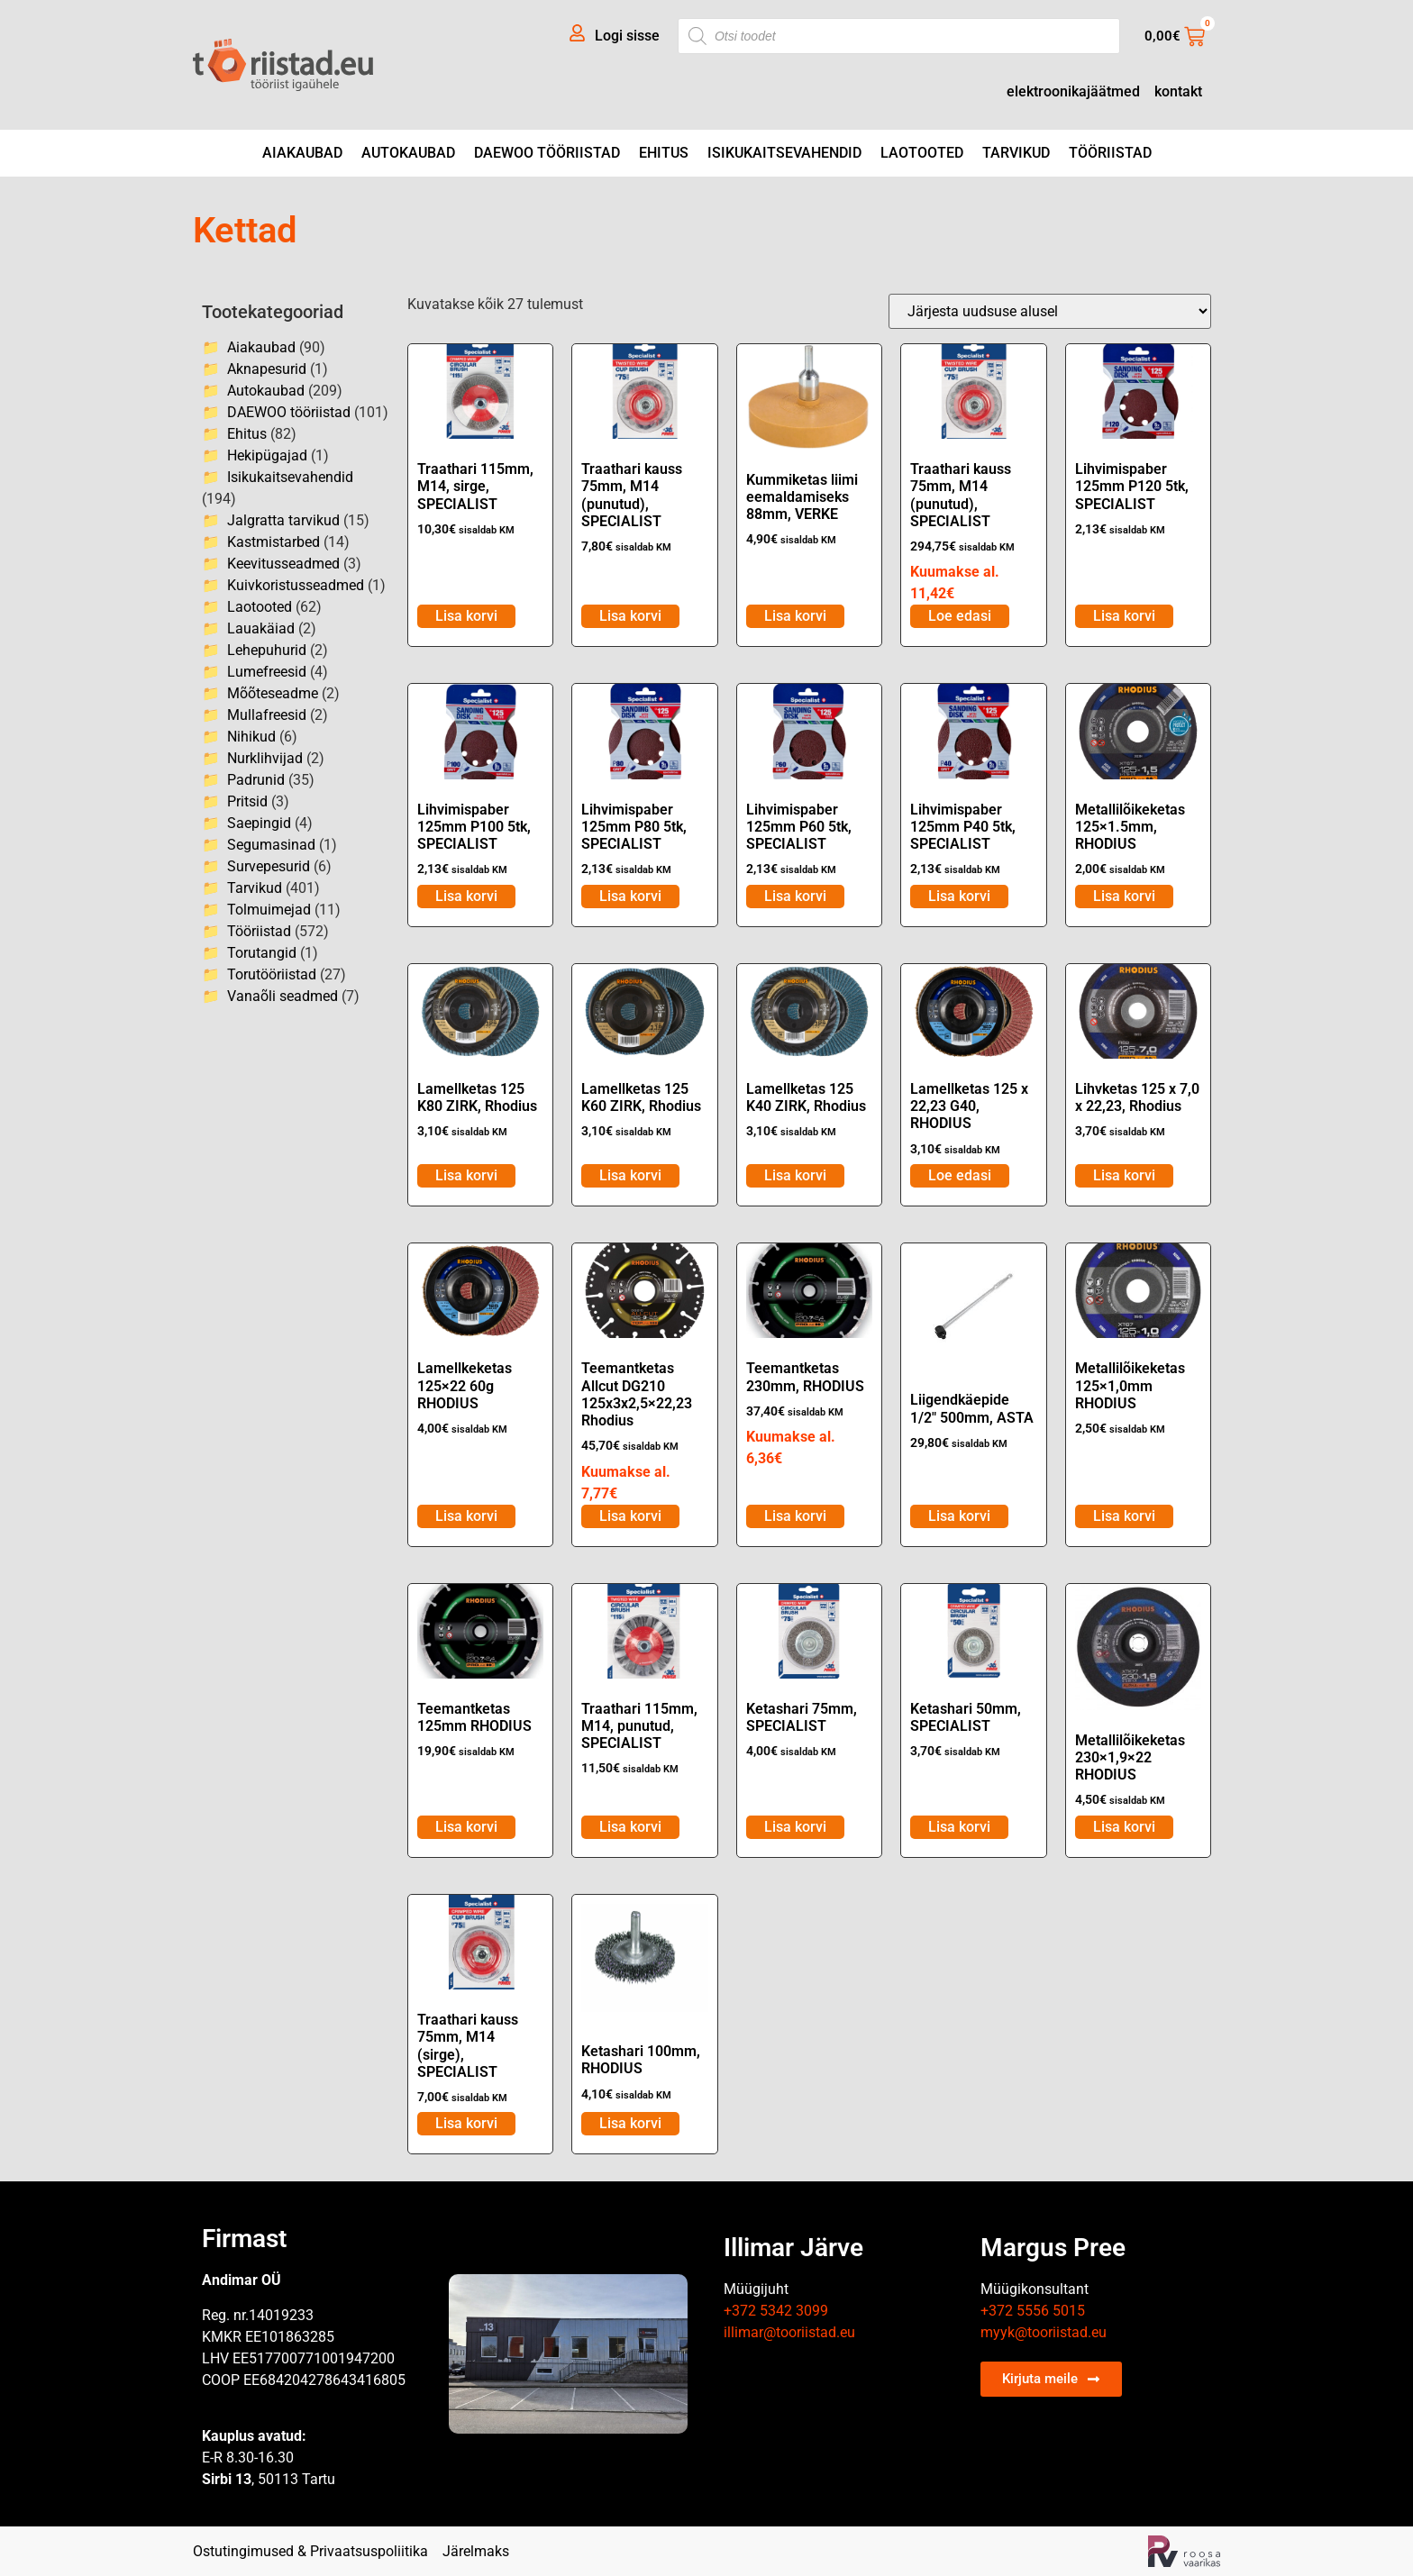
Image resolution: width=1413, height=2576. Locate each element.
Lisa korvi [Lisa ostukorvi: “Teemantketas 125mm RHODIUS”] (466, 1826)
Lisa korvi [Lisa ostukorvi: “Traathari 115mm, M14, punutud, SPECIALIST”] (630, 1826)
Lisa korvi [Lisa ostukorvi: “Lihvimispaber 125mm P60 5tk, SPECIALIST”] (795, 896)
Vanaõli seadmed (282, 996)
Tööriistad (1110, 152)
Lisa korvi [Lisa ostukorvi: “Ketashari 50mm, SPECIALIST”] (959, 1826)
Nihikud (251, 736)
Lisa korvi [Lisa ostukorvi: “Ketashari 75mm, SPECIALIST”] (795, 1826)
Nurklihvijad (265, 758)
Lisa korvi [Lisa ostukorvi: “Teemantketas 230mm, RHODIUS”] (795, 1516)
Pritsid (247, 801)
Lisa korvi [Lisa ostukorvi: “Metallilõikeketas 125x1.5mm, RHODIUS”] (1124, 896)
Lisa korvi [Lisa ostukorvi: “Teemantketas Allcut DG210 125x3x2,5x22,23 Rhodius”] (630, 1516)
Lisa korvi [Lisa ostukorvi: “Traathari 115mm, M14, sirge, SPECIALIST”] (466, 615)
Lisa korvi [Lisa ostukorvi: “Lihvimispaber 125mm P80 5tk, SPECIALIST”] (630, 896)
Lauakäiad (261, 628)
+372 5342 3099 (776, 2310)
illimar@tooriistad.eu (789, 2332)
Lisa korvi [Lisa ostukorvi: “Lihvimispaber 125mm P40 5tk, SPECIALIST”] (959, 896)
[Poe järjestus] (1050, 311)
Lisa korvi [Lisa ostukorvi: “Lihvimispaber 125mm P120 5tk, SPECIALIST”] (1124, 615)
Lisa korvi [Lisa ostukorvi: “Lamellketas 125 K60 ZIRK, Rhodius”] (630, 1175)
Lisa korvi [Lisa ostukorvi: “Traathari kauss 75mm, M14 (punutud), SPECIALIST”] (630, 615)
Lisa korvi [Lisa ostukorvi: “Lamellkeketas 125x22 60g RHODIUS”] (466, 1516)
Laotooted (921, 152)
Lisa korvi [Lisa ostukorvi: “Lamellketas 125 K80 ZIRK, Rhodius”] (466, 1175)
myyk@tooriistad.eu (1043, 2332)
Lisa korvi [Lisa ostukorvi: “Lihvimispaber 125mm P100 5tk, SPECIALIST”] (466, 896)
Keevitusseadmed (283, 563)
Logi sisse (627, 35)
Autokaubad (408, 152)
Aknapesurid (266, 369)
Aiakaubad (302, 152)
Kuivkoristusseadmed (295, 585)
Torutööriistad (271, 974)
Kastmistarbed (273, 542)
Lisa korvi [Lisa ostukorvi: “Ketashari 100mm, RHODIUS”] (630, 2123)
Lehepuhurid (266, 650)
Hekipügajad (267, 455)
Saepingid (259, 823)
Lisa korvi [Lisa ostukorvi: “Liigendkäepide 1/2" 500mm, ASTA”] (959, 1516)
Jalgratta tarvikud (283, 520)
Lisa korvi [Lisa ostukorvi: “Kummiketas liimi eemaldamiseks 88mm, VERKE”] (795, 615)
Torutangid (261, 952)
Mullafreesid (266, 715)
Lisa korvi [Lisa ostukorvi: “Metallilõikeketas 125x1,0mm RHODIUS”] (1124, 1516)
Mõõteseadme (272, 693)
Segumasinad (271, 844)
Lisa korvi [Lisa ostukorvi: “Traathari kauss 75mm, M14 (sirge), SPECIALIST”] (466, 2123)
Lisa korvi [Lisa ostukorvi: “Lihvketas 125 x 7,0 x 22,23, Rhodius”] (1124, 1175)
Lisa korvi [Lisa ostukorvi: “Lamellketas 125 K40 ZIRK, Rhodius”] (795, 1175)
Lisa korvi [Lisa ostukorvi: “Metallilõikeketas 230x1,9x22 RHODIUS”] (1124, 1826)
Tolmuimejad (269, 909)
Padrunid (256, 779)
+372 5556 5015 (1032, 2310)
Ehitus (663, 152)
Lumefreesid (266, 671)
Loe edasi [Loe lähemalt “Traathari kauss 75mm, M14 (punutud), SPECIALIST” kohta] (959, 615)
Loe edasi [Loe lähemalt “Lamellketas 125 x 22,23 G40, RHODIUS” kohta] (959, 1175)
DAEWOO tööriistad (547, 152)
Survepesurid (268, 866)
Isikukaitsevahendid (784, 152)
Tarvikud (1016, 152)
